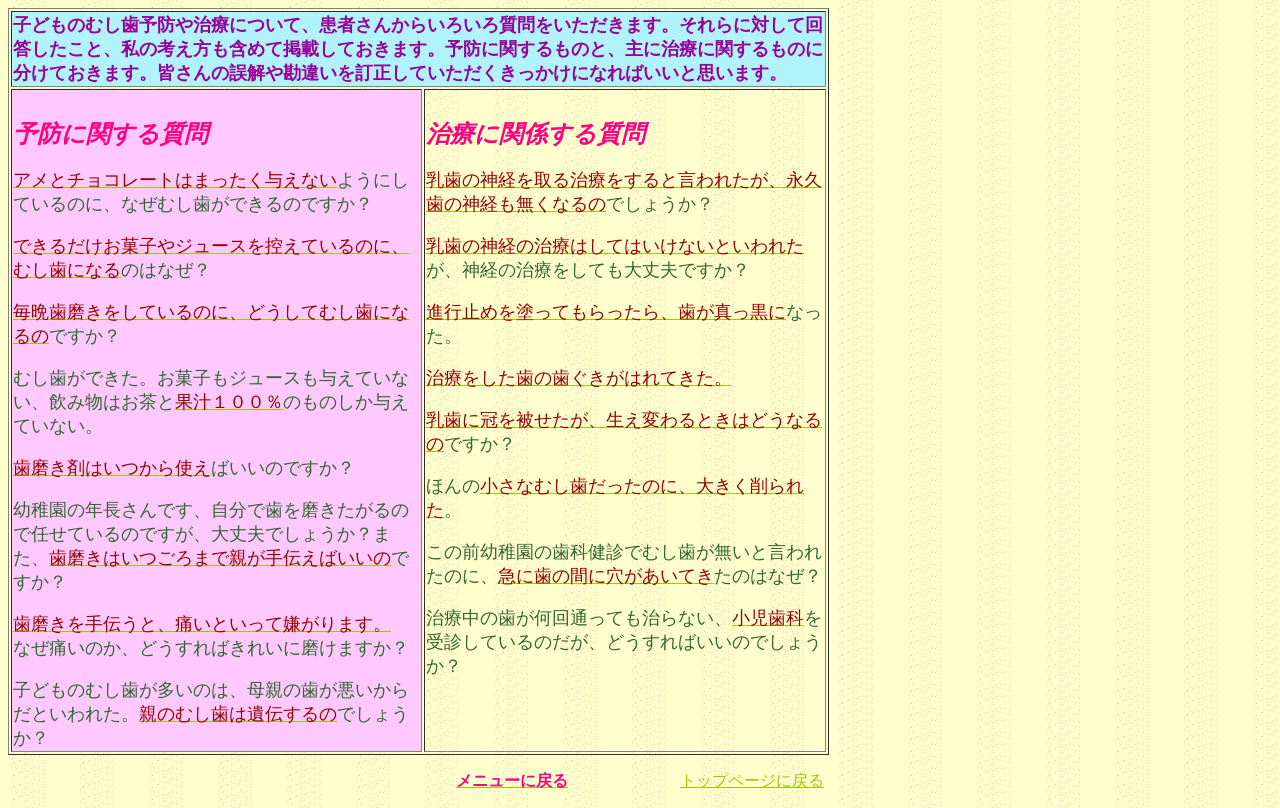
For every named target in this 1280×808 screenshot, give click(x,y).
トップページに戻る (752, 780)
